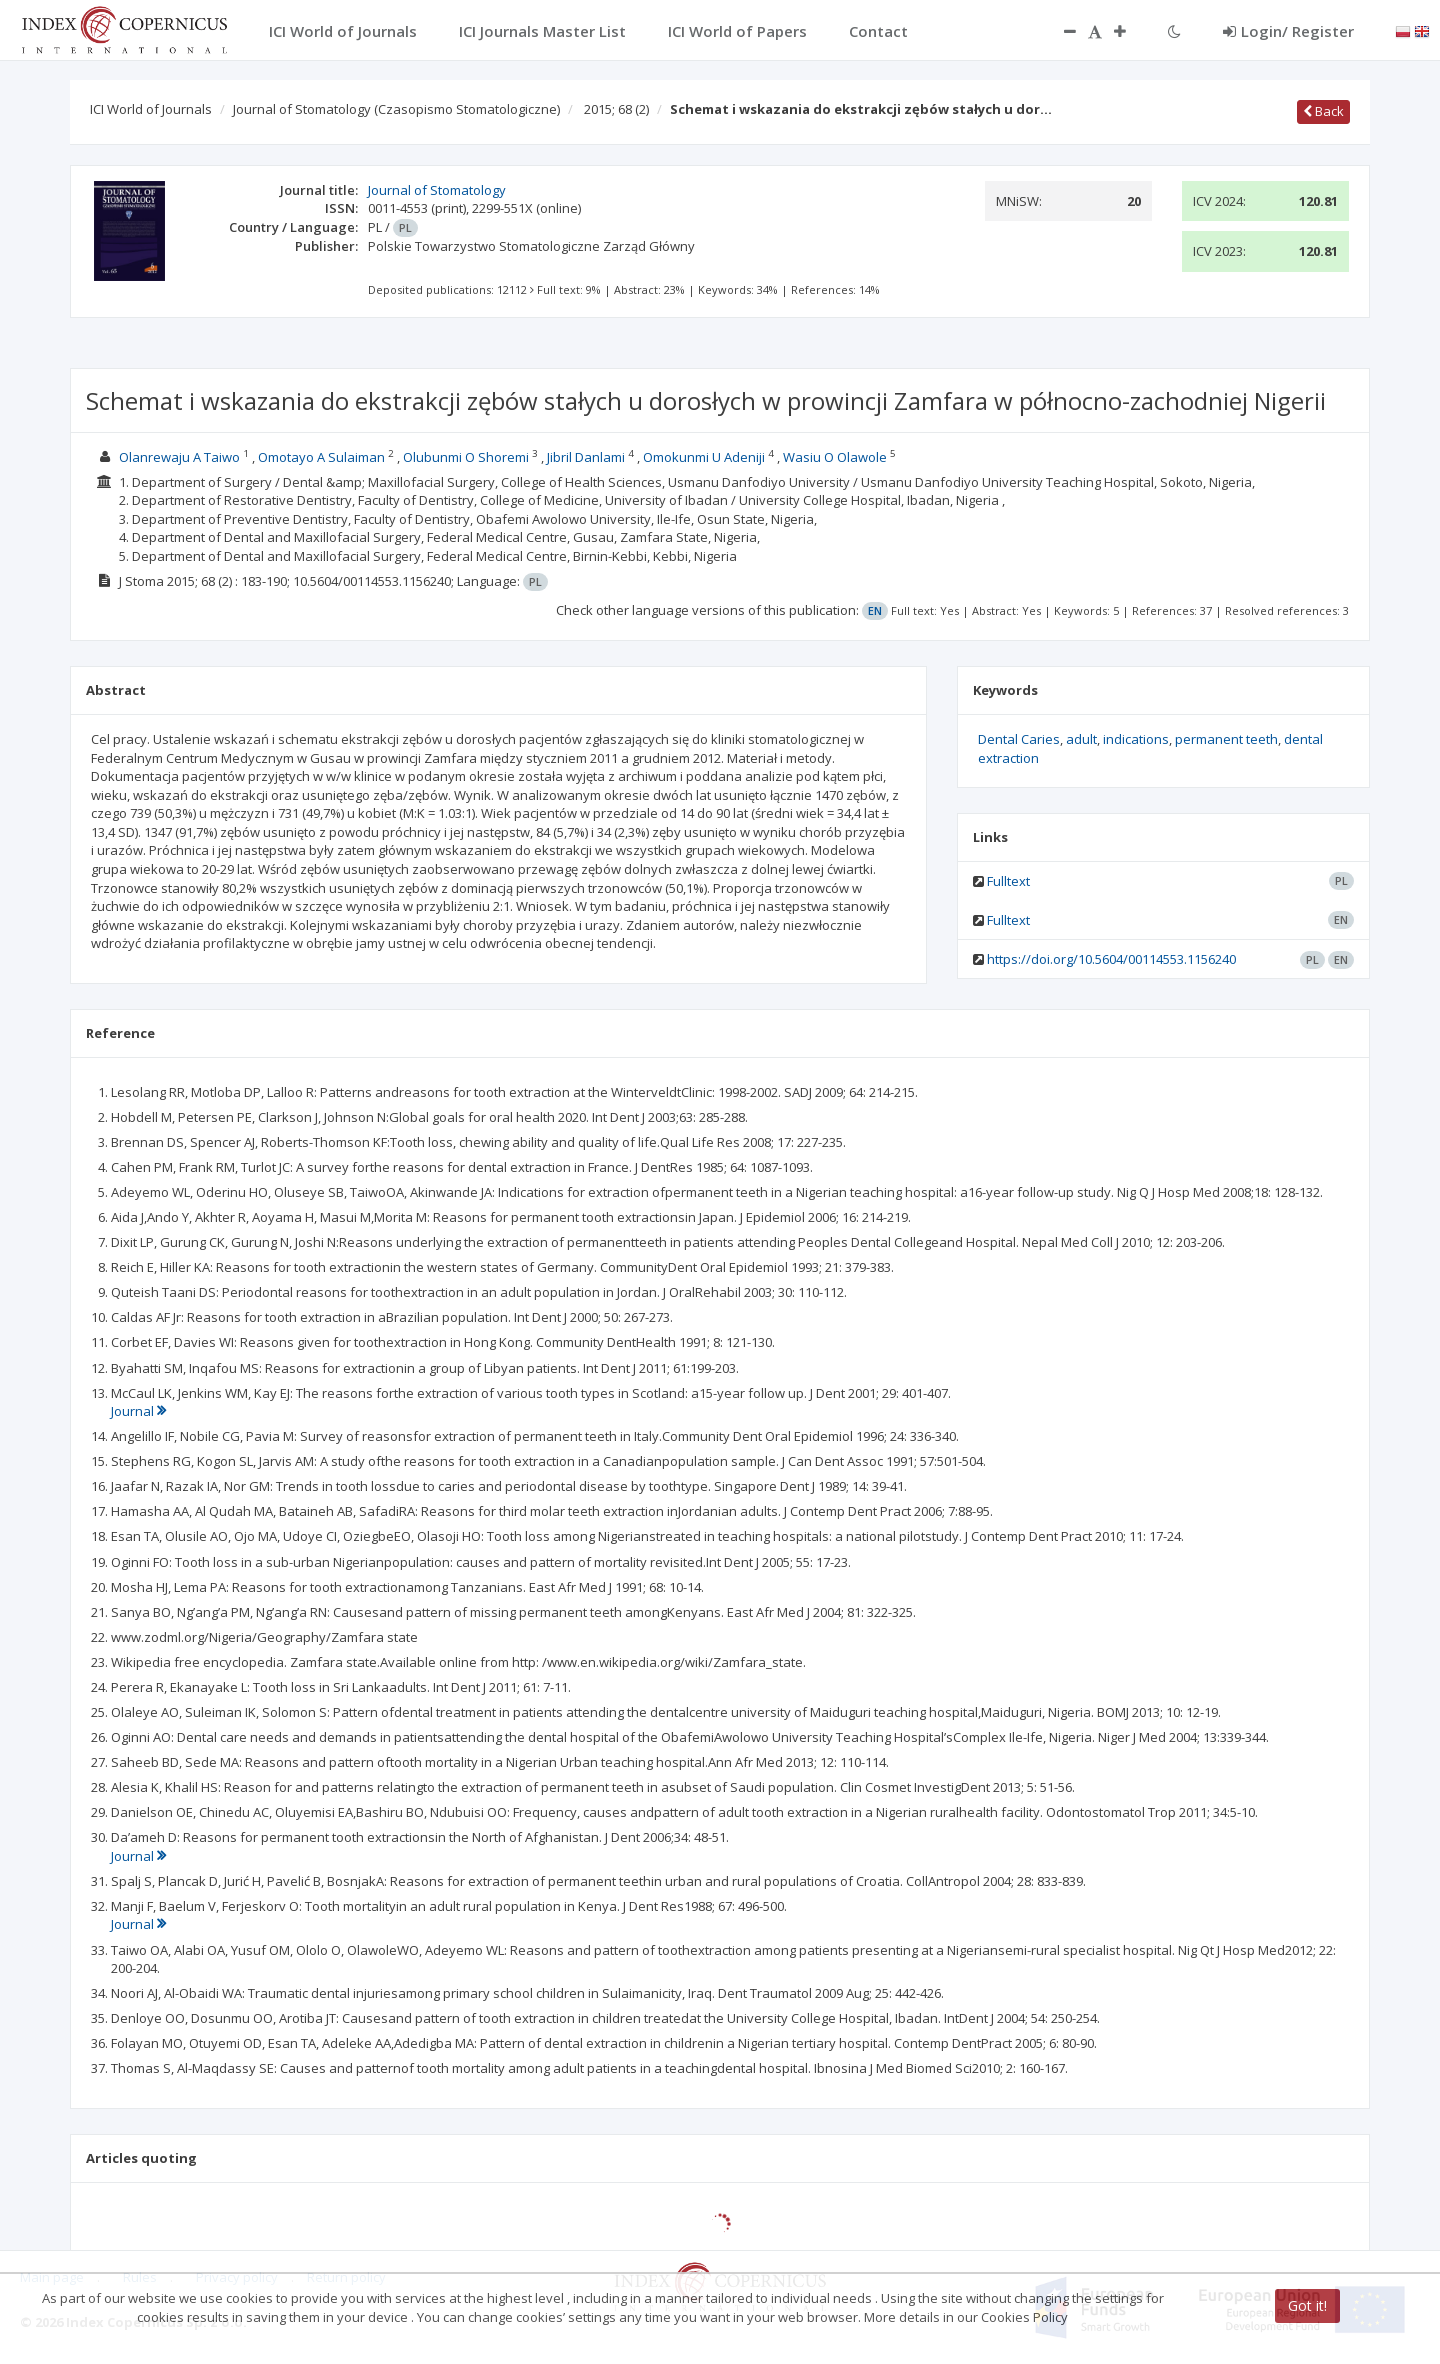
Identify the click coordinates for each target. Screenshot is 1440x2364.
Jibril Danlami (586, 457)
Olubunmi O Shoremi (466, 457)
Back (1323, 111)
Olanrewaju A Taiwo (179, 457)
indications (1136, 739)
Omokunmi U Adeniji (704, 457)
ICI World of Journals (151, 109)
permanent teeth (1226, 739)
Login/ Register (1288, 31)
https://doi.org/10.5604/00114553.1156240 (1111, 959)
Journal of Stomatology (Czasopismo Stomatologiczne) (396, 109)
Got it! (1307, 2305)
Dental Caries (1019, 739)
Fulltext (1008, 881)
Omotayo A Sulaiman (321, 457)
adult (1081, 739)
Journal (138, 1411)
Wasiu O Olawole (835, 457)
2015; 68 (616, 109)
